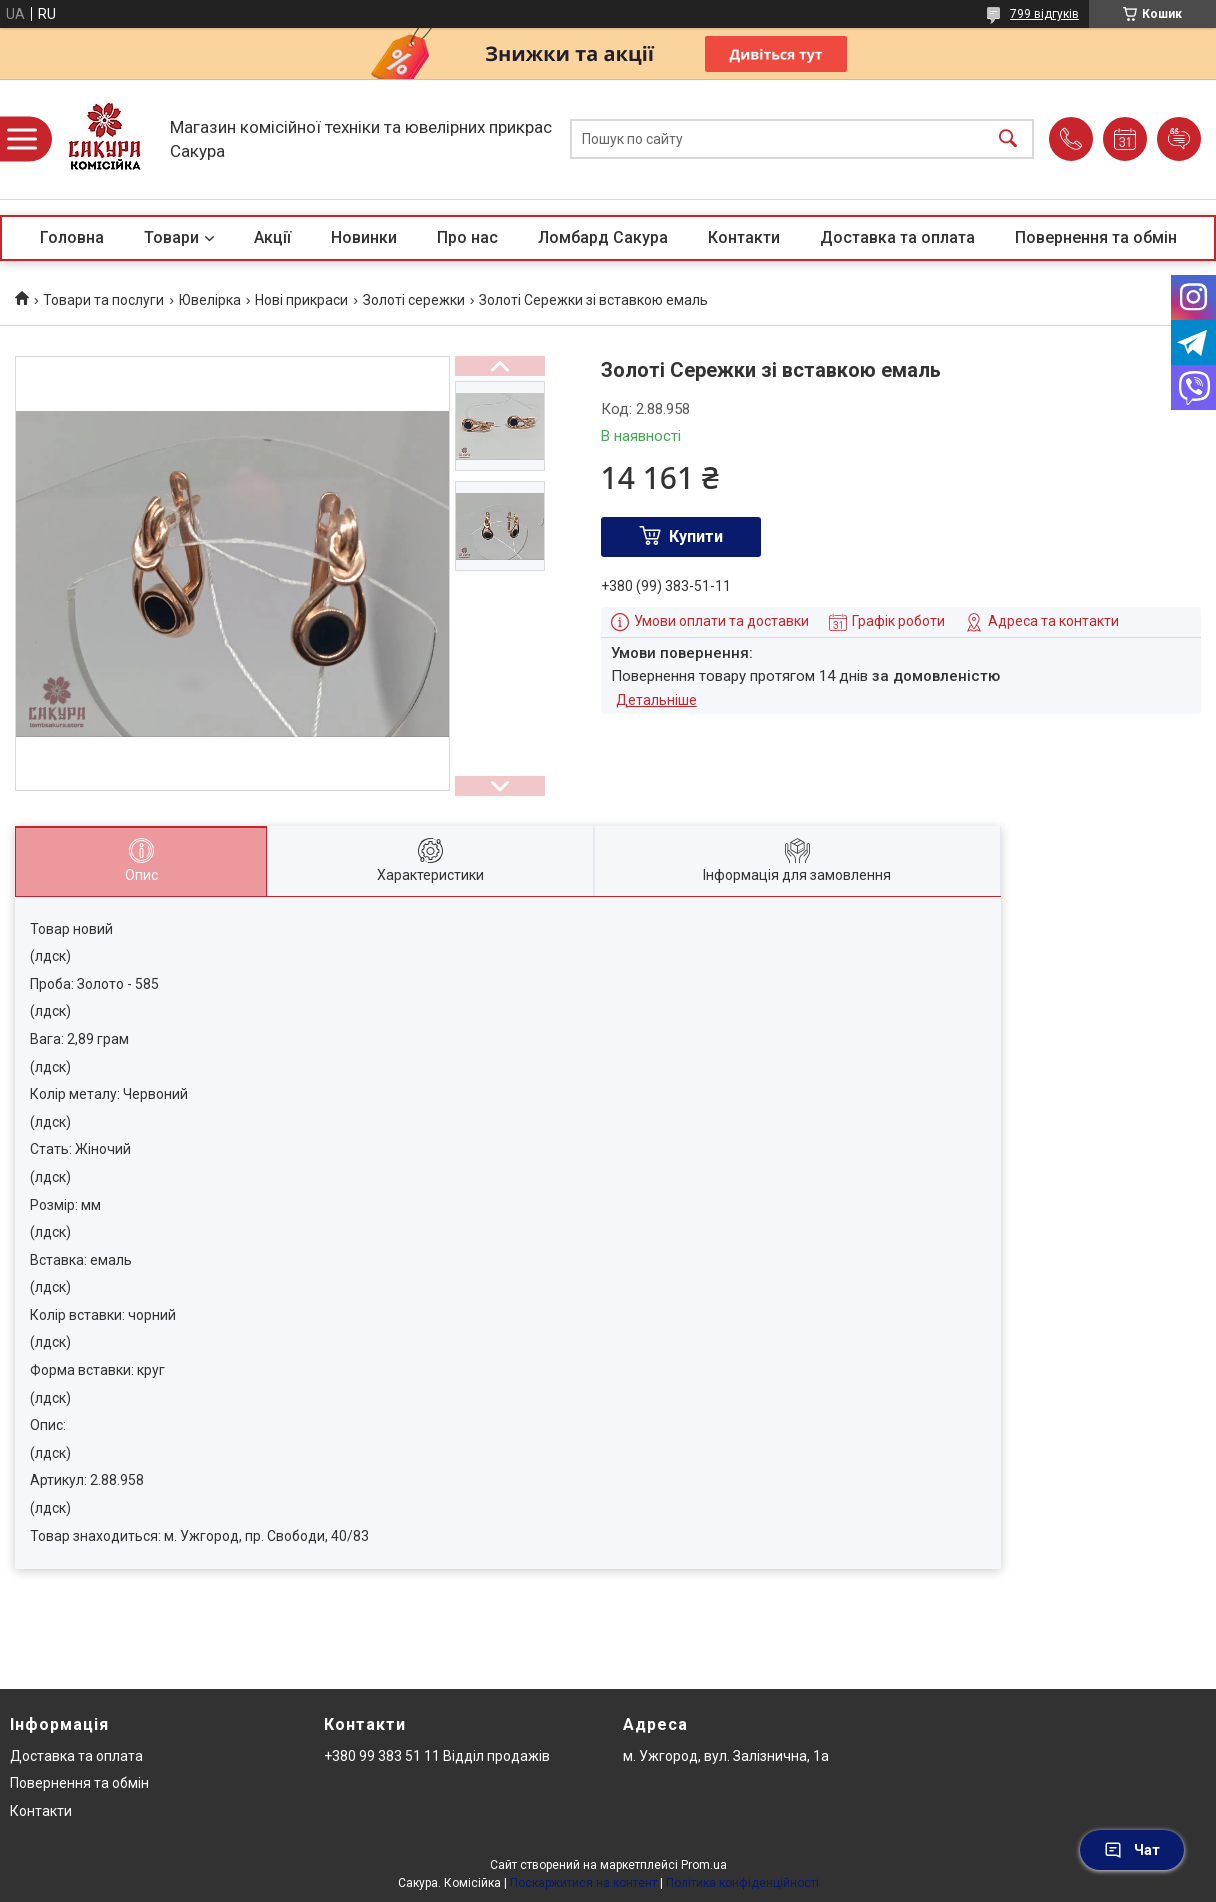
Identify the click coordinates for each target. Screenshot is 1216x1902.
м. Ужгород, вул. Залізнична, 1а (726, 1756)
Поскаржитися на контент (583, 1883)
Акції (272, 237)
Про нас (467, 237)
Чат (1132, 1850)
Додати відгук (1179, 139)
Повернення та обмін (1096, 237)
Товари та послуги (103, 300)
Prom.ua (704, 1865)
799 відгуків (1044, 14)
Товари (171, 237)
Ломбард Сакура (603, 237)
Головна (72, 237)
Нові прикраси (301, 300)
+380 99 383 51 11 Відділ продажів (437, 1756)
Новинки (364, 237)
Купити (696, 536)
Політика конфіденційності (742, 1883)
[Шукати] (1008, 139)
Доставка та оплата (897, 237)
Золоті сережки (414, 300)
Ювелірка (210, 300)
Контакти (744, 237)
